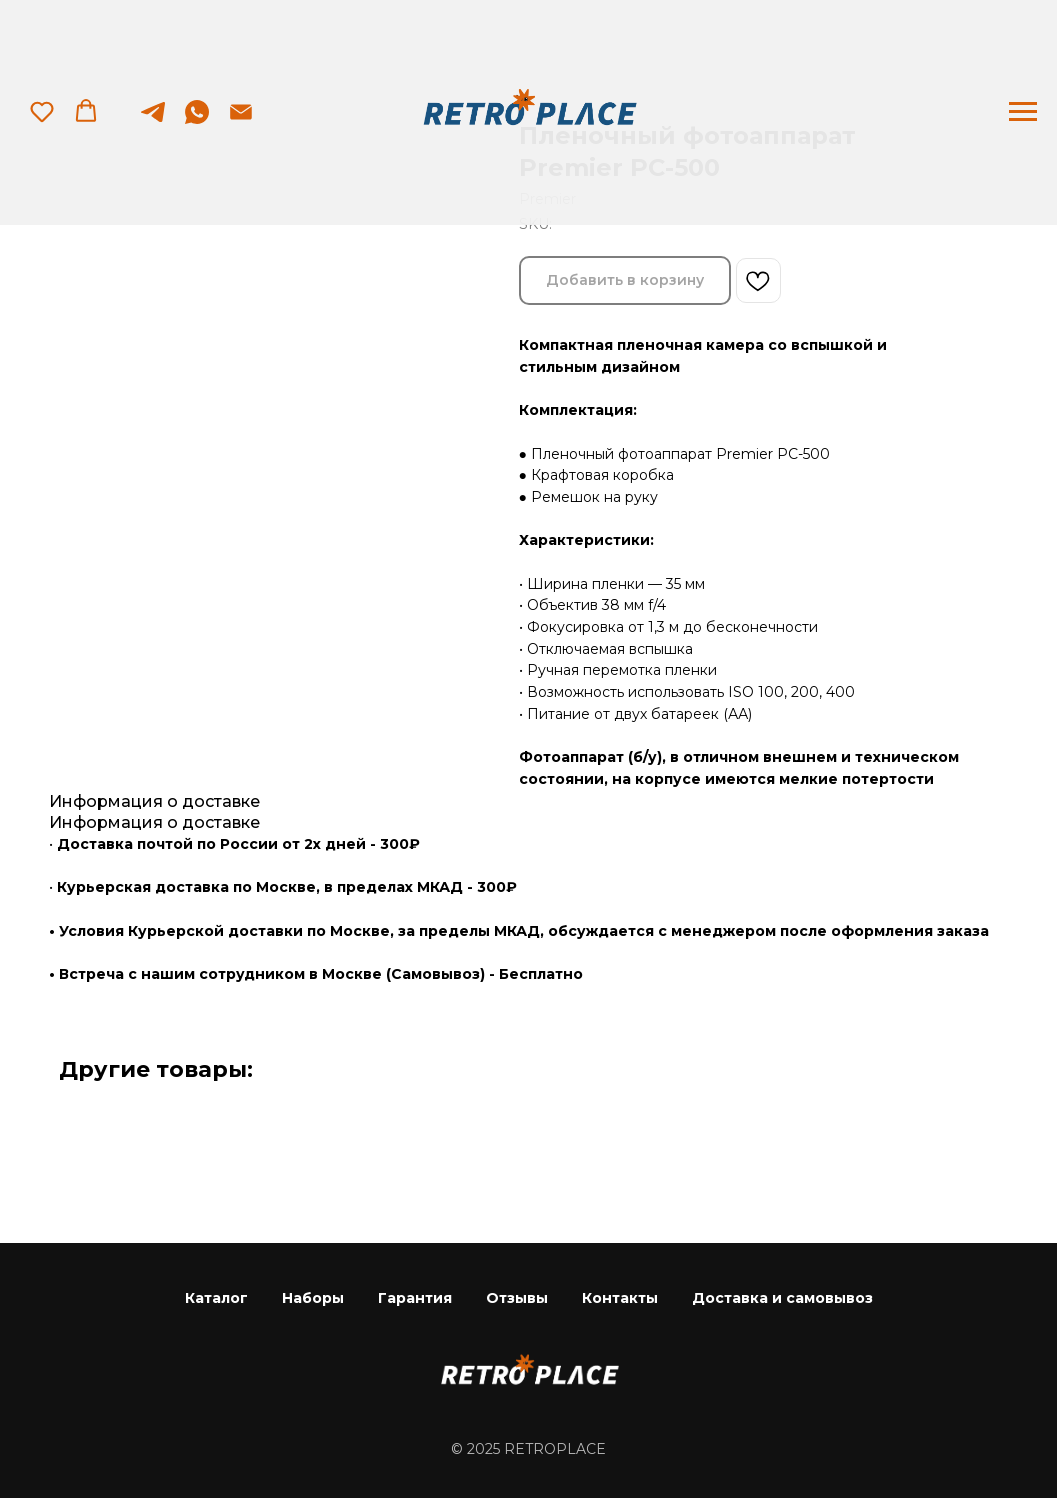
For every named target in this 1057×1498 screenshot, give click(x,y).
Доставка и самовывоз (782, 1298)
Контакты (620, 1298)
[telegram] (153, 121)
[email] (241, 121)
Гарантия (415, 1298)
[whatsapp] (197, 121)
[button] (42, 111)
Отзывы (517, 1298)
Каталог (216, 1298)
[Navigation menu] (1023, 112)
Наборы (313, 1298)
